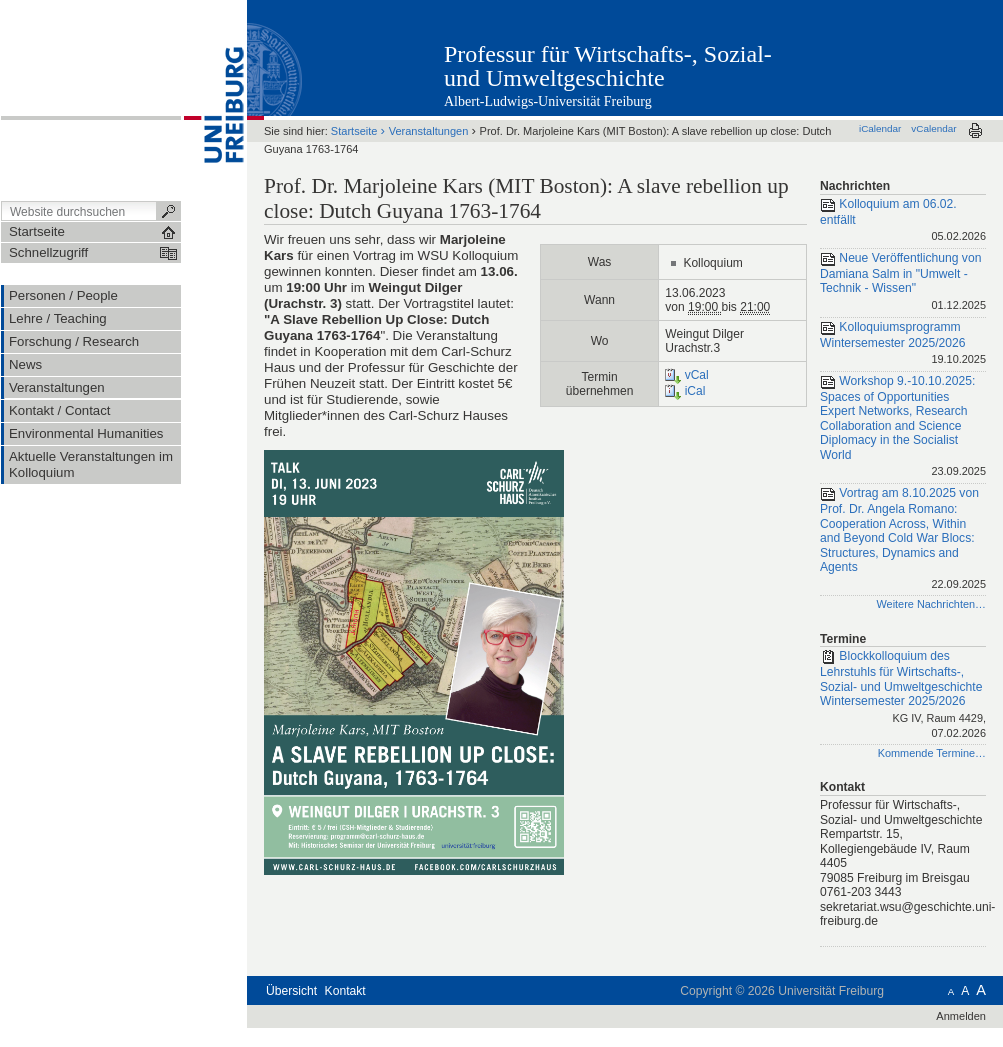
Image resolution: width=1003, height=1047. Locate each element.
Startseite (354, 131)
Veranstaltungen (429, 131)
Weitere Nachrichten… (931, 604)
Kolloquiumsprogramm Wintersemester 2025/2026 (903, 344)
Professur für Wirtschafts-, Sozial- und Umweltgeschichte (608, 66)
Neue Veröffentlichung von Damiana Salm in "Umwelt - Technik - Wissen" (903, 283)
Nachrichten (855, 186)
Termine (843, 639)
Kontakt (345, 991)
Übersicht (291, 991)
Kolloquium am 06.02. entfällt (903, 221)
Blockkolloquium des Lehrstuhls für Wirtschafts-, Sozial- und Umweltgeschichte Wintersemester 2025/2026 (903, 695)
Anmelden (961, 1016)
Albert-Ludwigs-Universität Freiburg (548, 101)
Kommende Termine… (932, 753)
